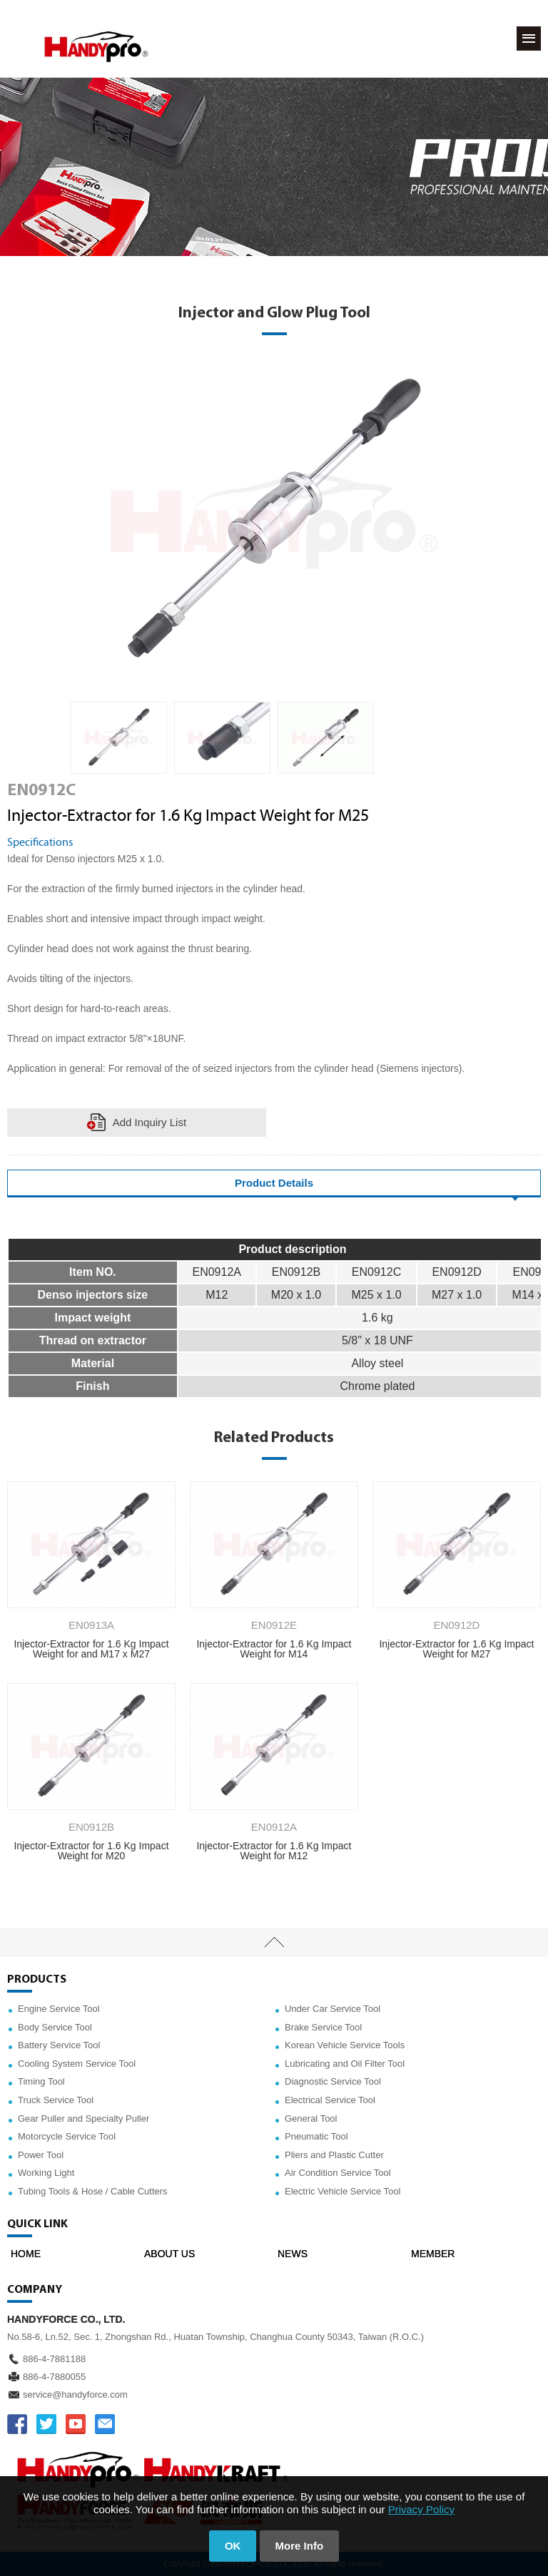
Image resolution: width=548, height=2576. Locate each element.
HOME (26, 2253)
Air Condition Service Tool (338, 2172)
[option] (119, 738)
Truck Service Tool (55, 2100)
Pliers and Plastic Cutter (334, 2155)
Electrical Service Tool (330, 2100)
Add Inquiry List (149, 1122)
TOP (274, 1942)
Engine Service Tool (59, 2008)
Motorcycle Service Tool (67, 2136)
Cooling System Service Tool (77, 2063)
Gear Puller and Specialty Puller (83, 2118)
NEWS (293, 2253)
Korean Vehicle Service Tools (345, 2045)
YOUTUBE (76, 2424)
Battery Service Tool (59, 2045)
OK (233, 2546)
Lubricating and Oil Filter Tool (345, 2063)
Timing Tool (41, 2081)
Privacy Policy (421, 2509)
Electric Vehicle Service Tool (342, 2191)
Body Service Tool (55, 2027)
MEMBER (433, 2253)
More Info (299, 2546)
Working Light (46, 2172)
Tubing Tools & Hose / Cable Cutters (93, 2191)
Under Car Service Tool (332, 2008)
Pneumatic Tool (316, 2136)
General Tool (311, 2118)
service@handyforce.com (75, 2394)
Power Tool (41, 2155)
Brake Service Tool (323, 2027)
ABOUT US (169, 2253)
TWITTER (46, 2424)
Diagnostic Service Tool (333, 2081)
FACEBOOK (17, 2424)
